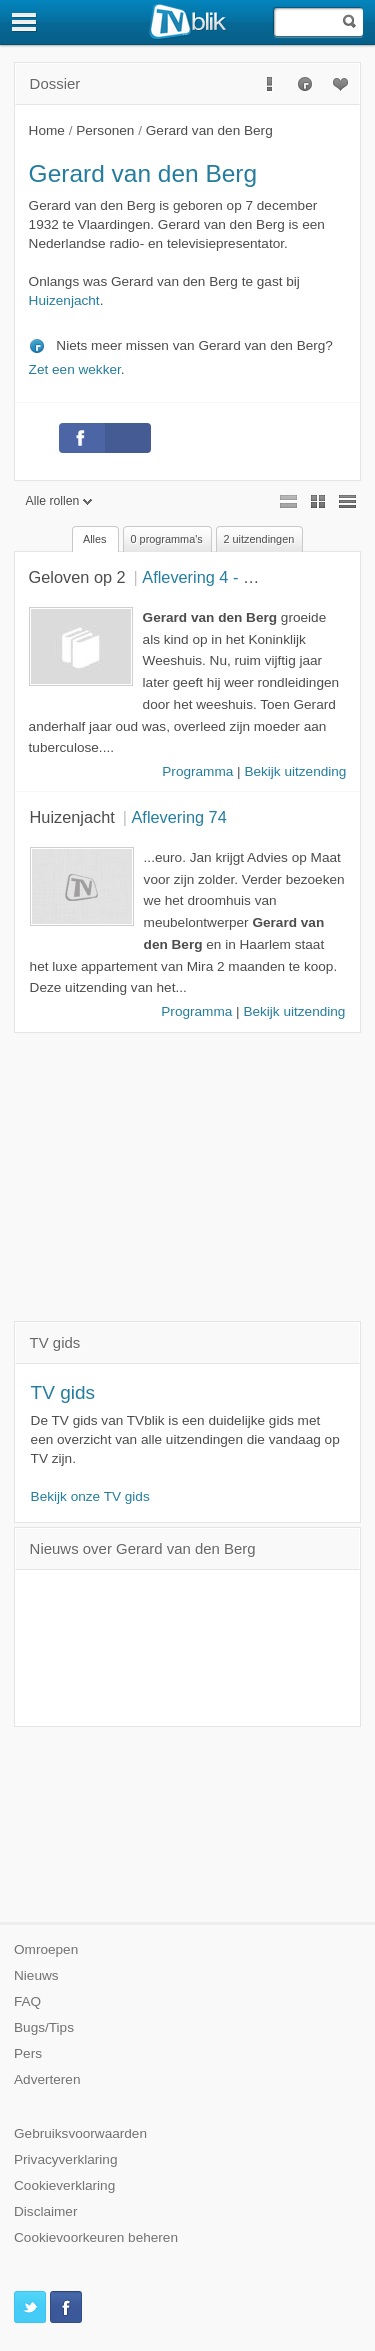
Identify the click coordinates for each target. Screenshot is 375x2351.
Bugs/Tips (44, 2027)
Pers (28, 2053)
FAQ (27, 2001)
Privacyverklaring (66, 2159)
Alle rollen (59, 501)
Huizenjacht (64, 300)
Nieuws (36, 1975)
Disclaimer (45, 2211)
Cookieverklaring (64, 2185)
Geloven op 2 (77, 577)
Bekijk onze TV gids (90, 1496)
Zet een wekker (75, 369)
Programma (197, 771)
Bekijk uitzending (295, 771)
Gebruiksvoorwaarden (80, 2133)
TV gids (63, 1392)
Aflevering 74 (178, 817)
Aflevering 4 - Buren (214, 577)
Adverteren (47, 2079)
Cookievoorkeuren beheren (96, 2237)
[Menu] (25, 22)
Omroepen (46, 1949)
